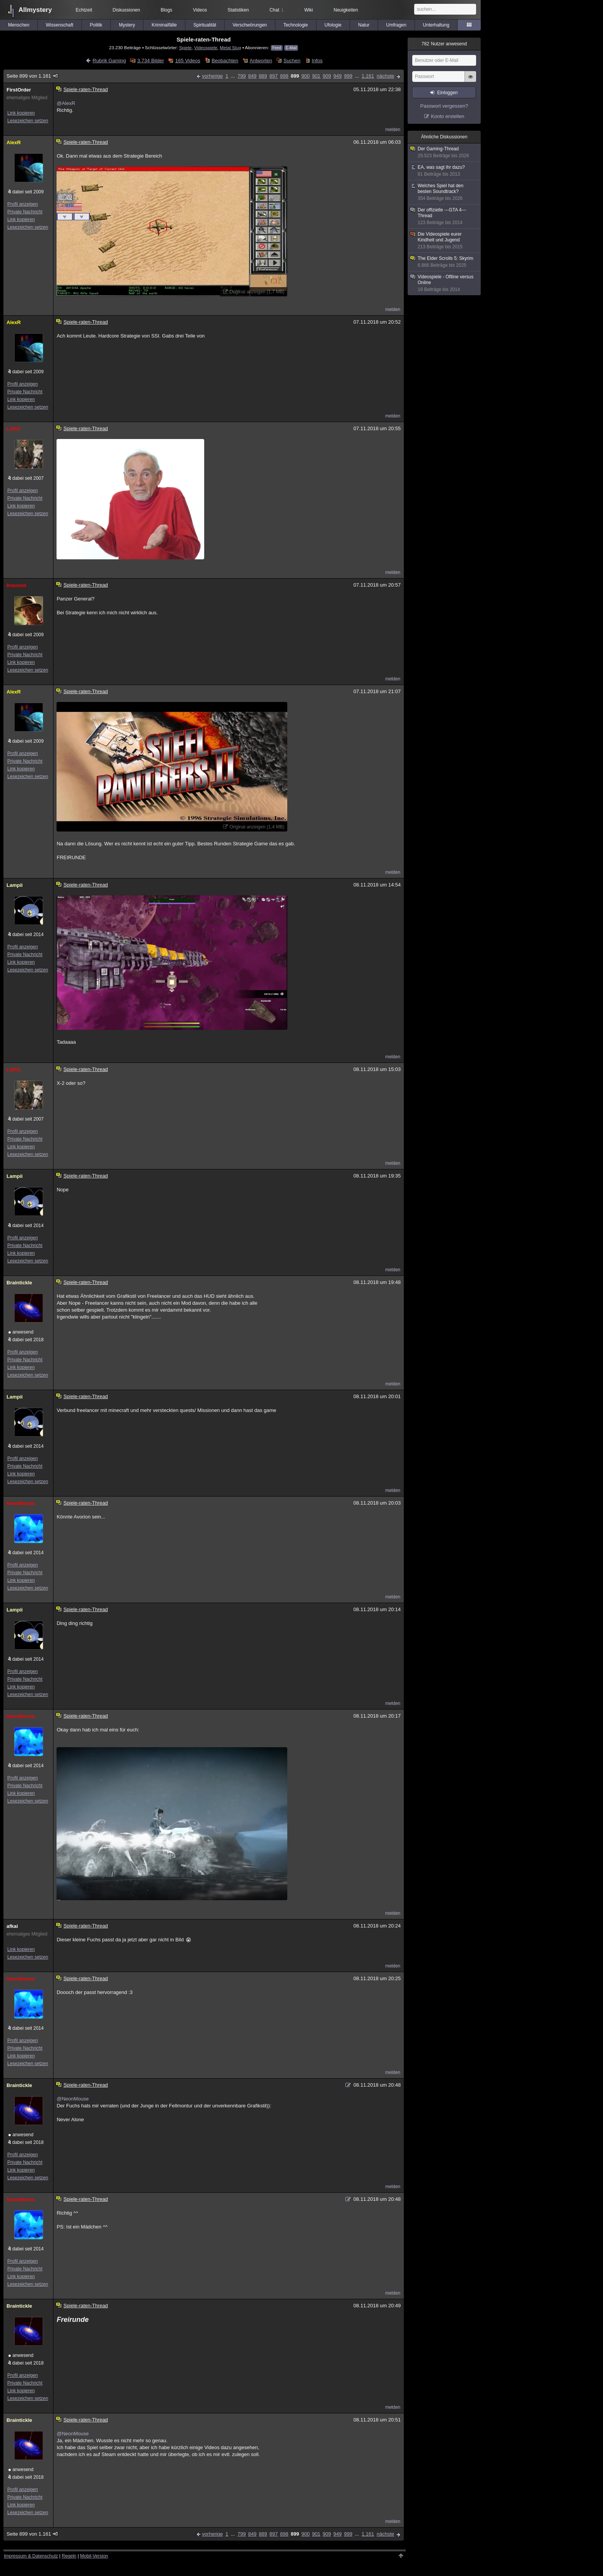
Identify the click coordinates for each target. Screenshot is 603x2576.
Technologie (295, 25)
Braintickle (19, 1283)
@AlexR (66, 103)
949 (337, 76)
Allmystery (35, 9)
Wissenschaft (59, 25)
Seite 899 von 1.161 (32, 76)
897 (274, 76)
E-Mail (291, 48)
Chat (276, 10)
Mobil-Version (94, 2556)
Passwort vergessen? (444, 106)
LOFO (13, 429)
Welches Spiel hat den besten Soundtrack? (444, 192)
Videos (200, 10)
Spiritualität (204, 25)
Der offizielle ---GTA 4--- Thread (444, 216)
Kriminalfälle (164, 25)
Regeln (69, 2556)
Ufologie (333, 25)
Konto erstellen (448, 116)
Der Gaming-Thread (444, 152)
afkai (12, 1926)
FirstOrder (19, 90)
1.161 (367, 76)
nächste (385, 76)
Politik (96, 25)
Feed (276, 48)
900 (306, 76)
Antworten (261, 60)
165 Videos (187, 60)
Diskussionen (126, 10)
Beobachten (225, 60)
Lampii (15, 885)
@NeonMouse (72, 2099)
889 (263, 76)
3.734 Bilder (150, 60)
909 (327, 76)
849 (252, 76)
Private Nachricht (24, 212)
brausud (16, 585)
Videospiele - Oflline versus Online (444, 283)
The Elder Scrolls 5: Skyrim (444, 262)
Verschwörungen (250, 25)
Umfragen (396, 25)
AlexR (14, 142)
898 (284, 76)
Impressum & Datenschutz (31, 2556)
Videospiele (205, 47)
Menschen (18, 25)
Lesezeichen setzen (27, 120)
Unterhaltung (436, 25)
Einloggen (447, 92)
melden (392, 129)
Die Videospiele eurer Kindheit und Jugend (444, 240)
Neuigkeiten (346, 10)
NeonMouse (21, 1503)
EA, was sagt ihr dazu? (444, 171)
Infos (317, 60)
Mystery (127, 25)
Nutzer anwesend (444, 44)
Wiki (308, 10)
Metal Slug (230, 47)
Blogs (166, 10)
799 (241, 76)
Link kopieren (21, 113)
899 (295, 76)
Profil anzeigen (22, 204)
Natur (363, 25)
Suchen (291, 60)
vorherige (212, 76)
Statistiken (238, 10)
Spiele (185, 47)
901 (316, 76)
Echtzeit (84, 10)
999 (348, 76)
